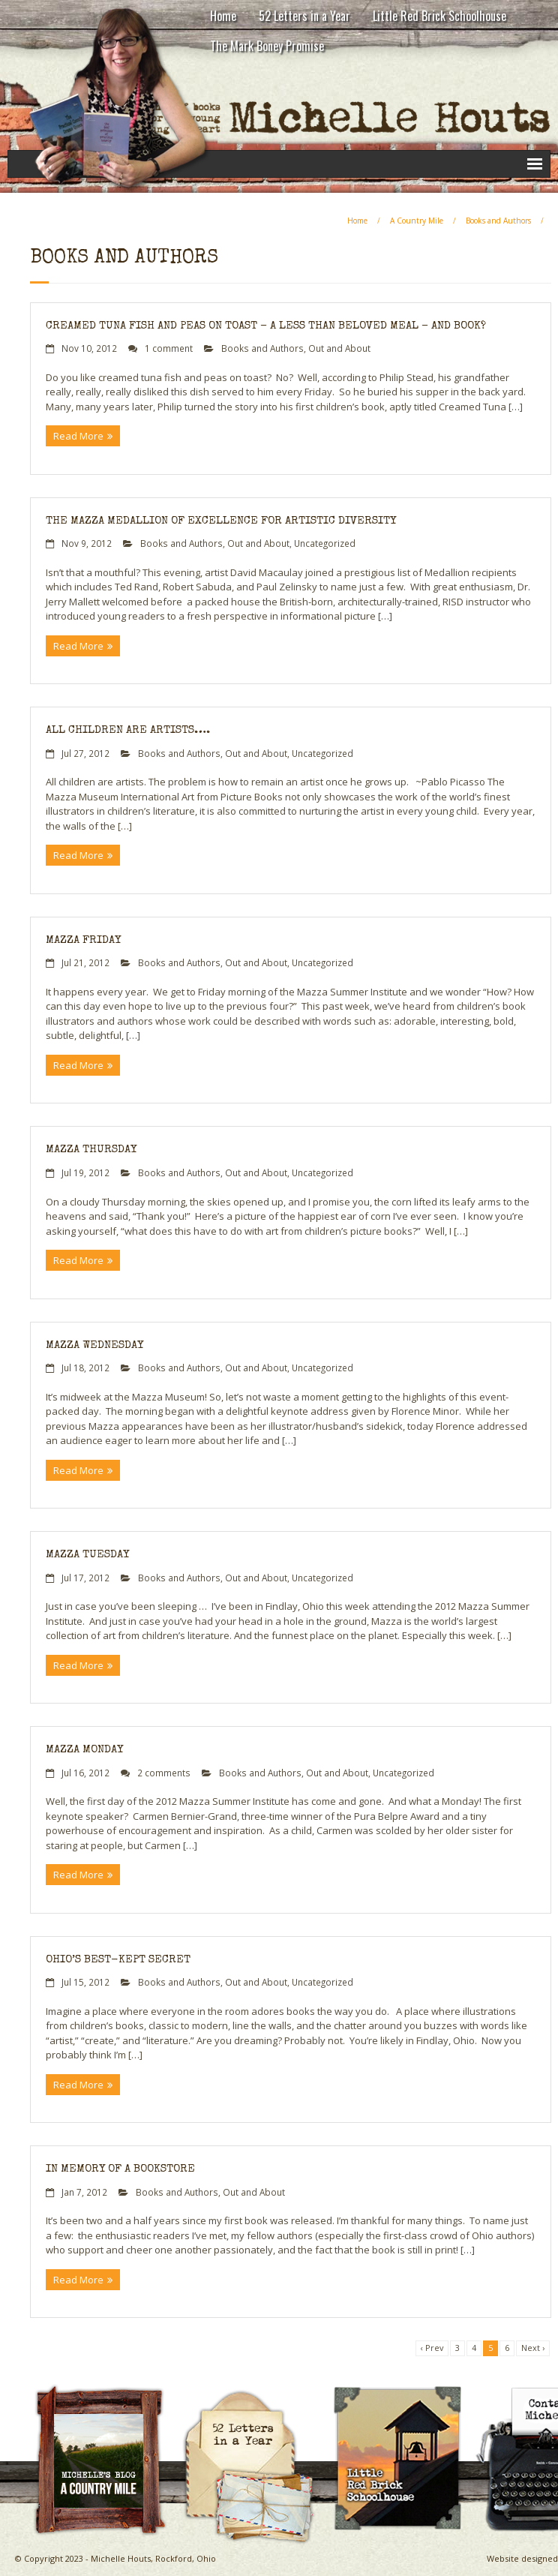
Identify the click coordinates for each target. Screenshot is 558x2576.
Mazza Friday (83, 940)
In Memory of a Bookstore (120, 2169)
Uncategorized (325, 543)
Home (223, 16)
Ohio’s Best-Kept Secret (118, 1959)
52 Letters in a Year (304, 16)
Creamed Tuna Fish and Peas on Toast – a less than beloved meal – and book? (266, 326)
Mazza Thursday (91, 1149)
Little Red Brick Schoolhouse (439, 16)
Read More (78, 436)
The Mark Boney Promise (267, 46)
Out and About (339, 348)
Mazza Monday (84, 1749)
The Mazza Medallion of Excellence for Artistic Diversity (221, 521)
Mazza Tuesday (87, 1554)
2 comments (163, 1773)
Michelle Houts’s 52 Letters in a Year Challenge (255, 2396)
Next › (532, 2347)
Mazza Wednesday (94, 1345)
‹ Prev (432, 2347)
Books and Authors (498, 220)
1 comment (169, 348)
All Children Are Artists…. (128, 730)
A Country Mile (416, 220)
